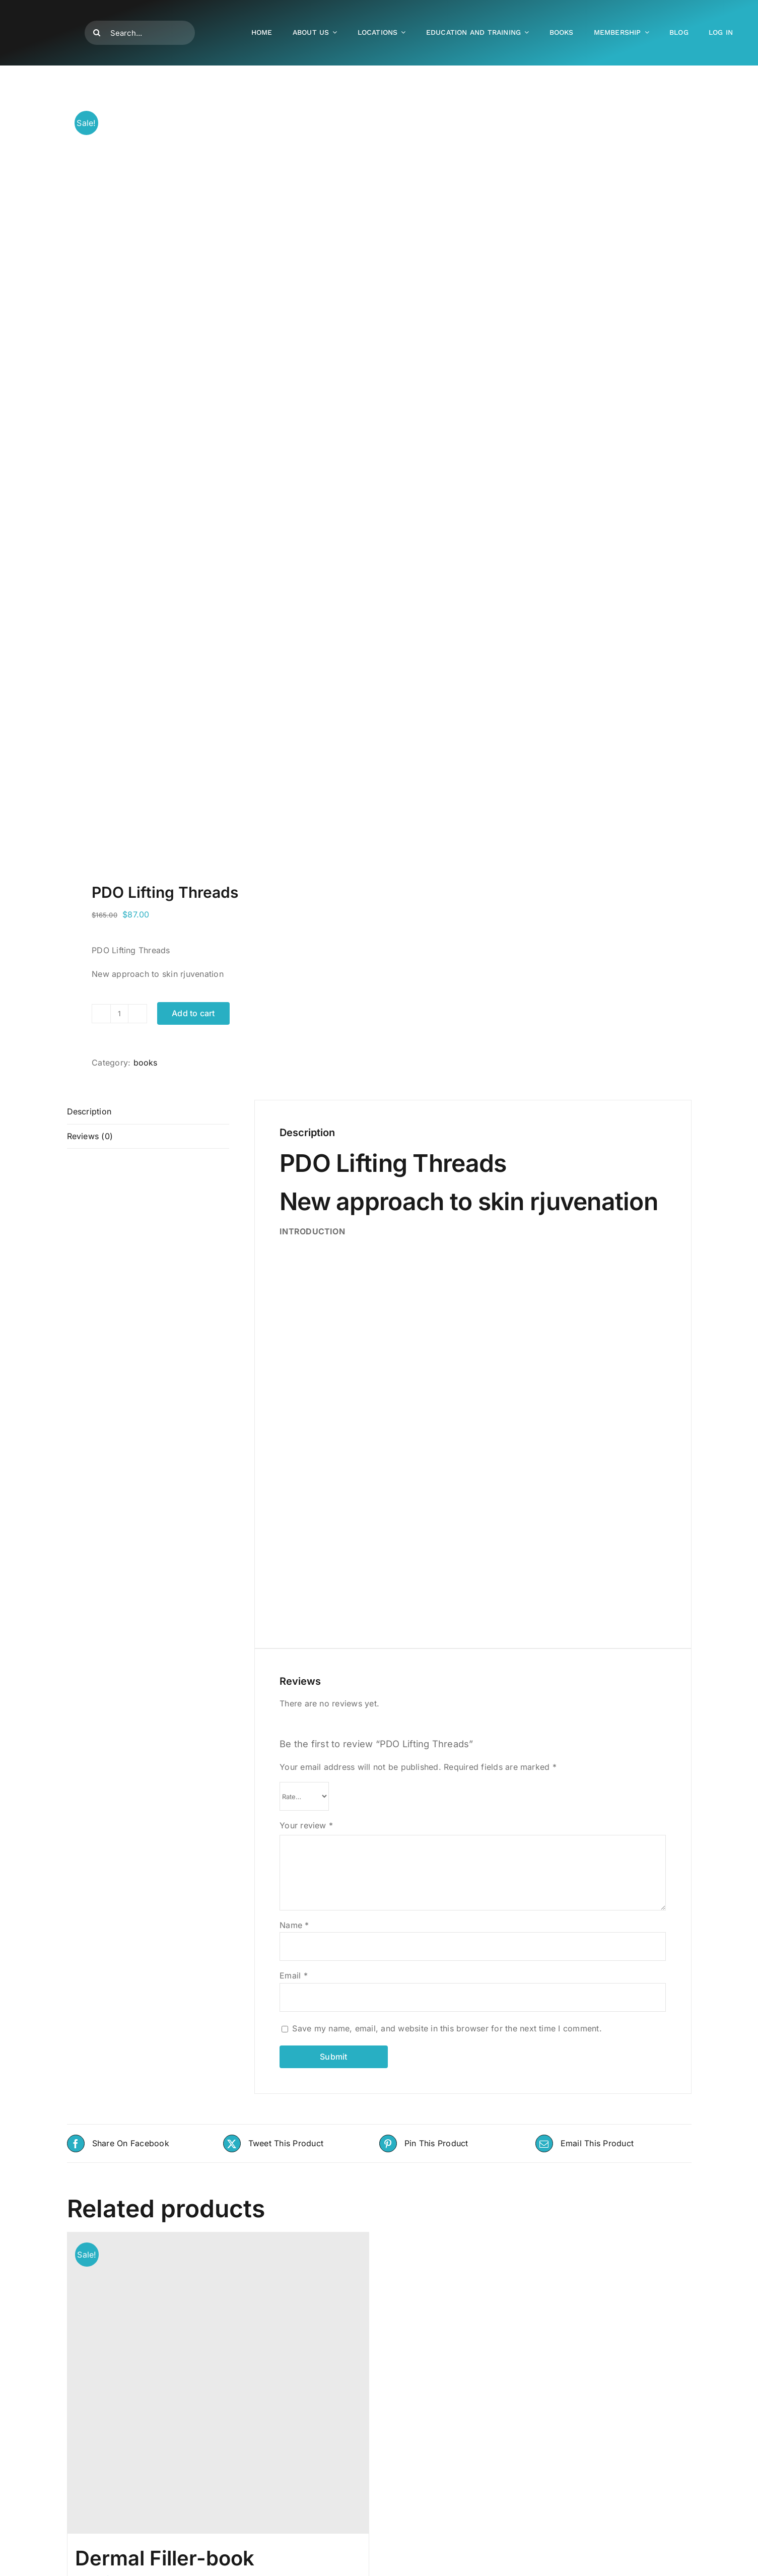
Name (294, 1925)
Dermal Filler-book (164, 2558)
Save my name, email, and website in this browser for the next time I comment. (446, 2028)
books (145, 1063)
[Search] (97, 33)
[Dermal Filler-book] (218, 2383)
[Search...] (140, 33)
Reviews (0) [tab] (90, 1136)
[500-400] (53, 9)
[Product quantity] (119, 1014)
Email (294, 1975)
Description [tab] (89, 1111)
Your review (306, 1825)
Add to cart (193, 1013)
